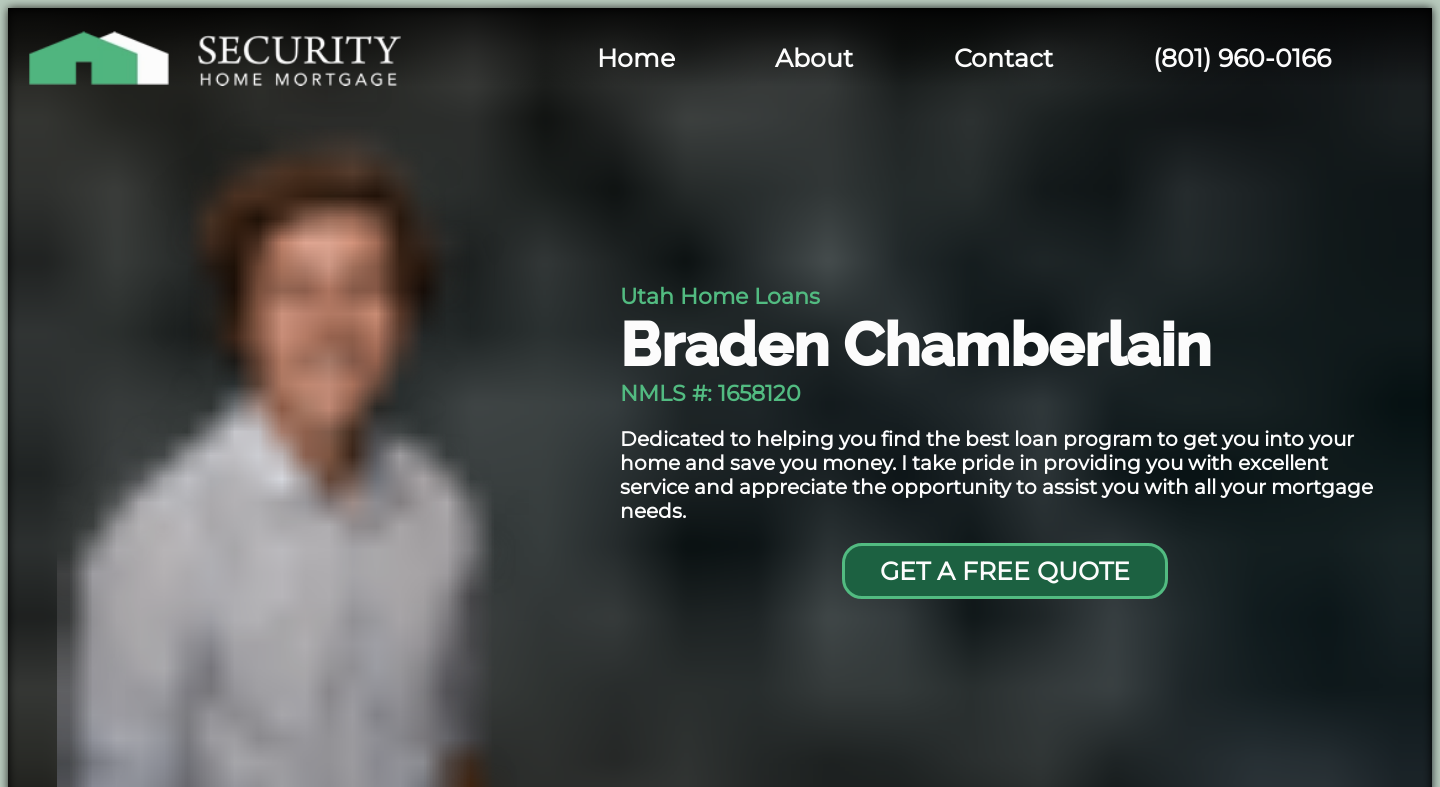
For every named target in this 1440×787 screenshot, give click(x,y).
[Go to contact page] (1004, 571)
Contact (1003, 58)
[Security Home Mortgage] (262, 58)
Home (636, 58)
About (814, 58)
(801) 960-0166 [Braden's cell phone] (1242, 58)
